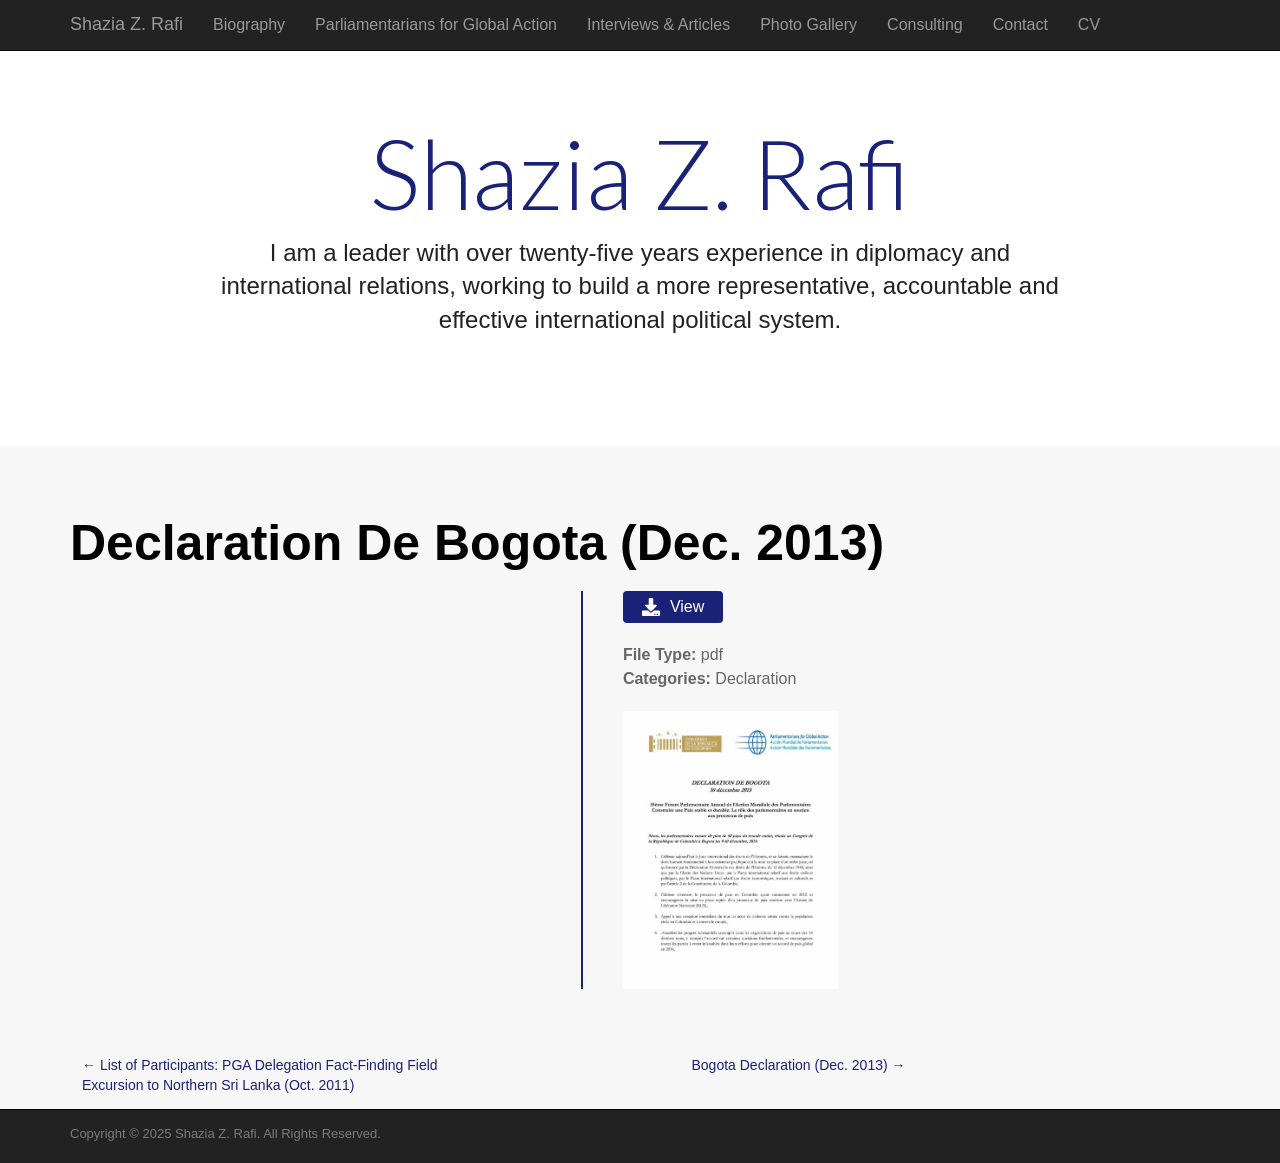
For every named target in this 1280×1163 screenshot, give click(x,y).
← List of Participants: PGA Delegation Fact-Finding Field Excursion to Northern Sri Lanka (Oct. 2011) (260, 1075)
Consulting (925, 24)
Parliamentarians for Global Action (436, 24)
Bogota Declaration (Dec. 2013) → (799, 1065)
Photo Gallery (808, 24)
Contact (1020, 24)
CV (1089, 24)
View (673, 607)
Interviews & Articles (658, 24)
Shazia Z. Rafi (126, 24)
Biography (249, 24)
